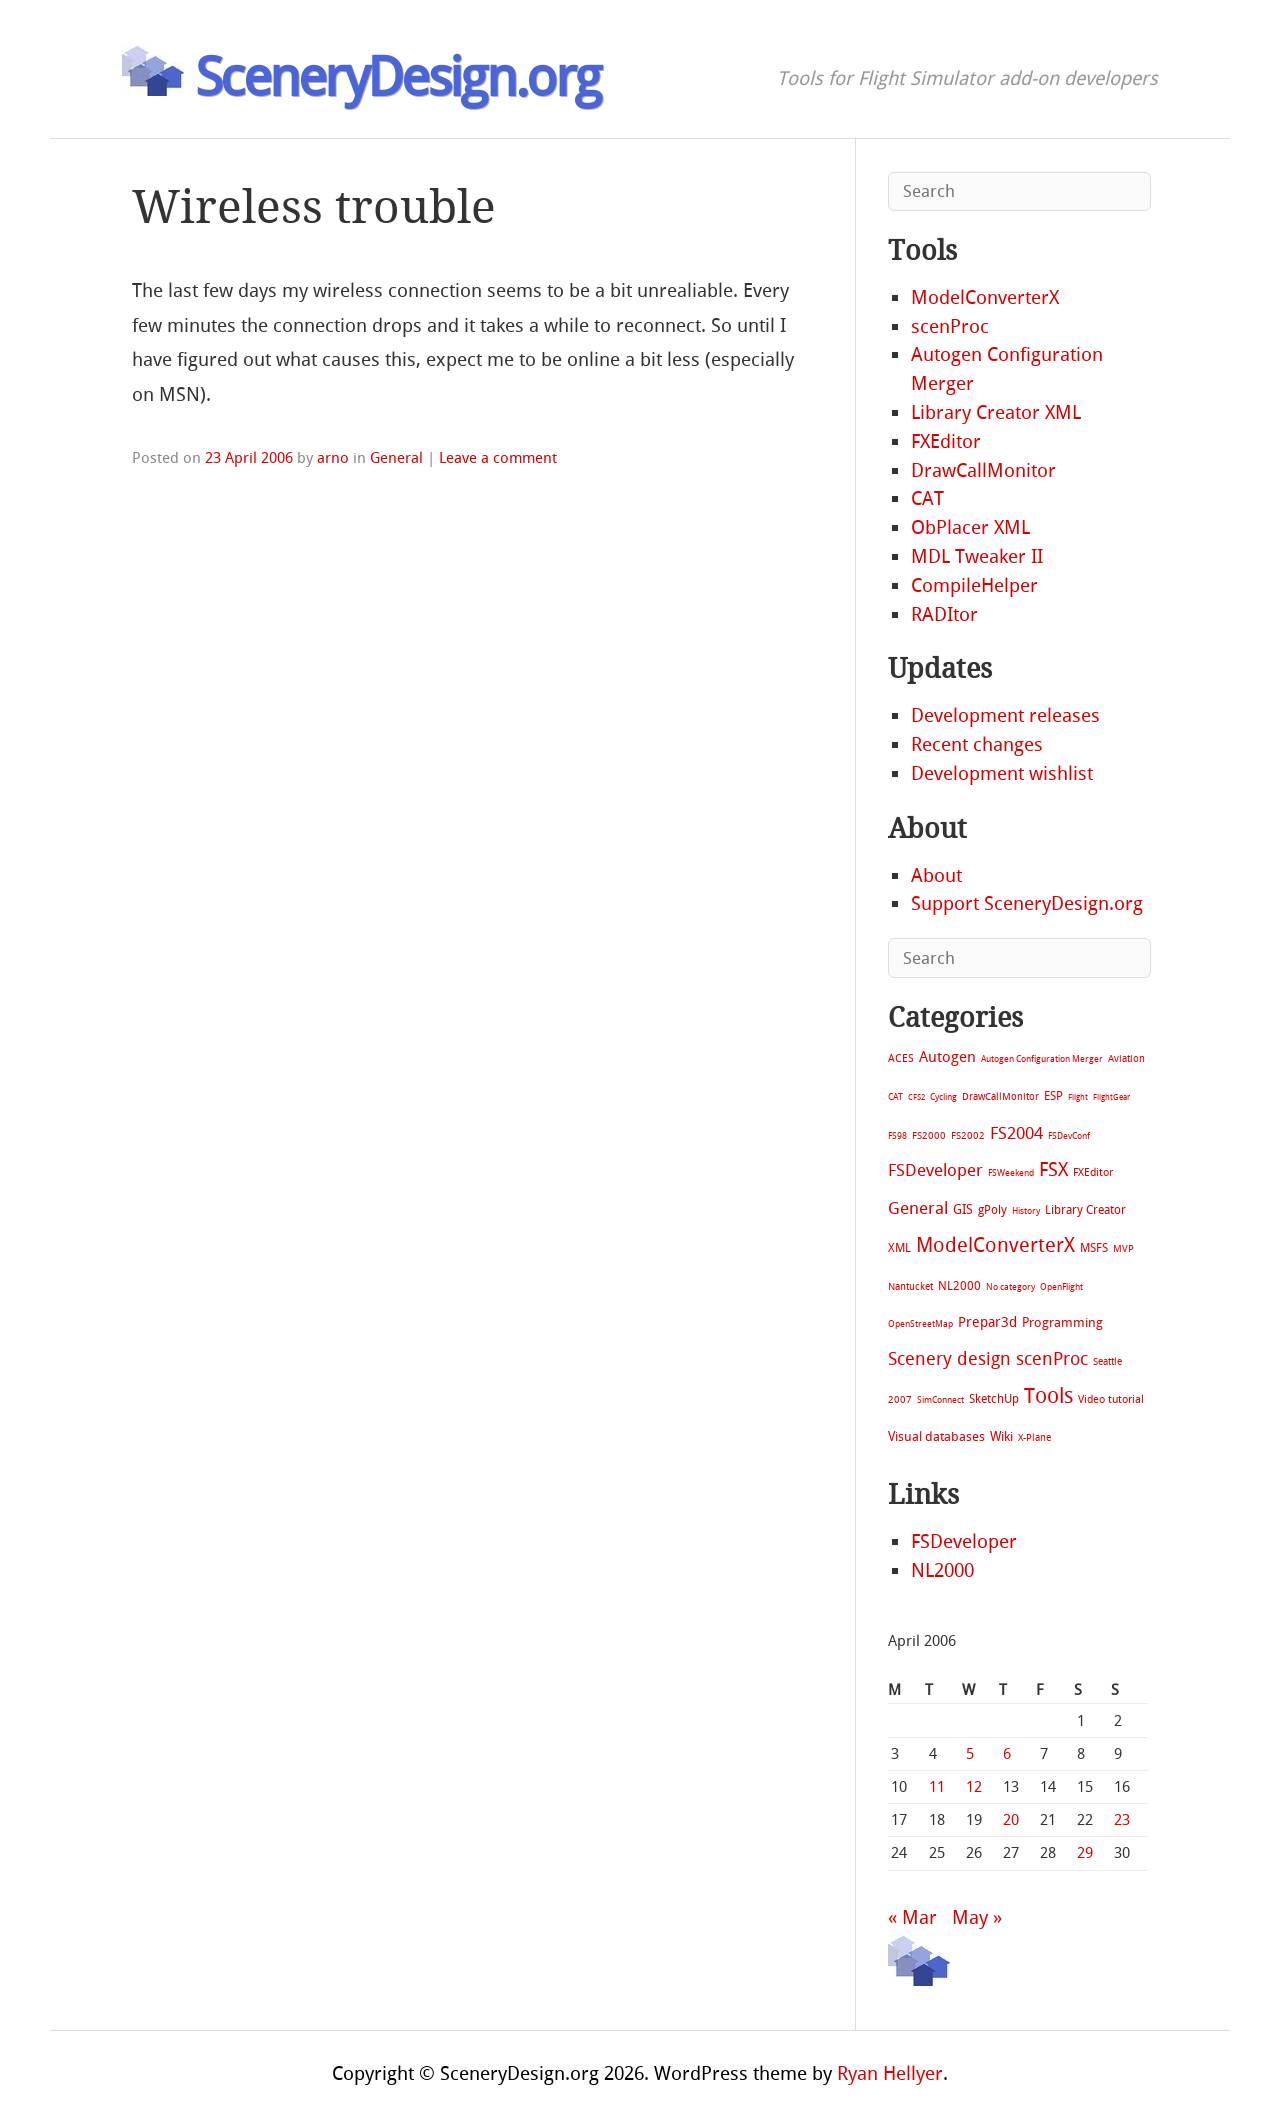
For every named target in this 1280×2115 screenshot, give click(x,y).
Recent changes (977, 744)
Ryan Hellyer (890, 2073)
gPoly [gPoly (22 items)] (992, 1210)
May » (977, 1917)
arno (333, 458)
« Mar (912, 1917)
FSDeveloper (964, 1541)
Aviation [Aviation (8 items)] (1126, 1058)
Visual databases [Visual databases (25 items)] (936, 1436)
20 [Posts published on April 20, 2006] (1011, 1820)
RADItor (944, 614)
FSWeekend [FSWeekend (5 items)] (1011, 1173)
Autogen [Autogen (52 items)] (947, 1057)
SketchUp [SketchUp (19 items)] (994, 1399)
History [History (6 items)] (1026, 1211)
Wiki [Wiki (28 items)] (1001, 1436)
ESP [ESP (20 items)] (1053, 1096)
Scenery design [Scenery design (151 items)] (949, 1359)
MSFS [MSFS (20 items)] (1094, 1248)
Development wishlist (1002, 773)
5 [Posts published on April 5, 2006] (970, 1754)
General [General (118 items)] (918, 1208)
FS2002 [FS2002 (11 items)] (968, 1135)
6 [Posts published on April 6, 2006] (1007, 1754)
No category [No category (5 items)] (1010, 1287)
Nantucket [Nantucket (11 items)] (910, 1286)
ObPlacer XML (970, 527)
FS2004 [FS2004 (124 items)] (1016, 1133)
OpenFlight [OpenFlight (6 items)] (1061, 1287)
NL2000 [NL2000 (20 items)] (959, 1286)
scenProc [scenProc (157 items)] (1052, 1359)
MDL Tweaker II (977, 556)
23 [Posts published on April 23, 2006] (1122, 1820)
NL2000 (942, 1570)
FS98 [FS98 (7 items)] (897, 1135)
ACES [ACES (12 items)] (901, 1058)
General (396, 458)
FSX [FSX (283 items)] (1053, 1169)
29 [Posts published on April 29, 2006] (1085, 1853)
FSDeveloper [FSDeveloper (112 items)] (935, 1170)
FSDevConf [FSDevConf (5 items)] (1069, 1136)
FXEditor (946, 441)
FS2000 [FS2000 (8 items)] (929, 1135)
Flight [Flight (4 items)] (1078, 1097)
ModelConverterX (985, 297)
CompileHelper (974, 585)
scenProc (950, 326)
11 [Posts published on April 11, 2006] (937, 1787)
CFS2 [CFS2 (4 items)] (916, 1097)
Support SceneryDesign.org (1027, 903)
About (936, 875)
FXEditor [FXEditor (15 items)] (1093, 1172)
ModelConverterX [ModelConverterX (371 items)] (995, 1245)
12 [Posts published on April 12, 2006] (974, 1787)
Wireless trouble (314, 207)
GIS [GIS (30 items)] (963, 1209)
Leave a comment (498, 458)
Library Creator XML (996, 412)
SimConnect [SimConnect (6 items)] (940, 1400)
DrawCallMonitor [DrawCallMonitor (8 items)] (1000, 1096)
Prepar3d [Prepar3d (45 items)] (987, 1322)
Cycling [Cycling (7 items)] (943, 1096)
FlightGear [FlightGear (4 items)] (1111, 1097)
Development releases (1005, 715)
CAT (927, 498)
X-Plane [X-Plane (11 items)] (1034, 1437)
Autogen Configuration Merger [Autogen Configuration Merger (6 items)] (1042, 1059)
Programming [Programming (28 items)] (1062, 1322)
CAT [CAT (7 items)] (895, 1096)
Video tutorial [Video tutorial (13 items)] (1111, 1399)
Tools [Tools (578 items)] (1048, 1396)
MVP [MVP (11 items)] (1123, 1248)
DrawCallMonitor (983, 470)
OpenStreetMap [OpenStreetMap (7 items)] (920, 1323)
